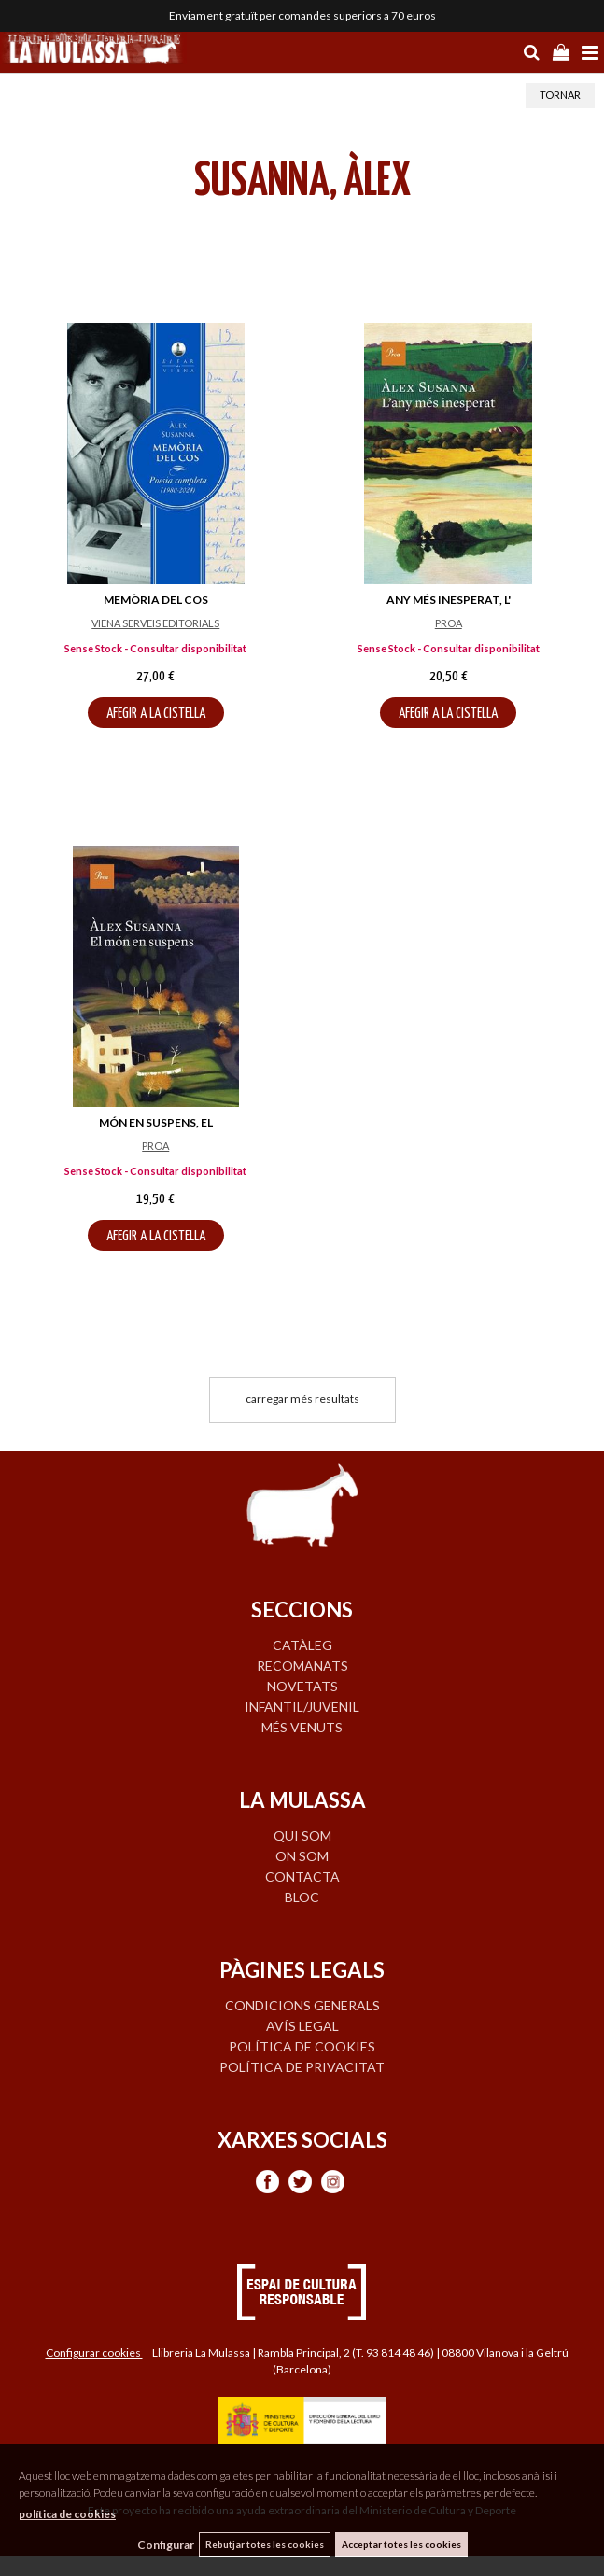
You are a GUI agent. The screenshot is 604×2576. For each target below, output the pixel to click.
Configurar (165, 2545)
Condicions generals (302, 2005)
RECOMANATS (302, 1665)
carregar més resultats (302, 1399)
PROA (448, 623)
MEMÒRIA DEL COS (156, 600)
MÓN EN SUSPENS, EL (156, 1122)
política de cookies (67, 2514)
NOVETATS (302, 1686)
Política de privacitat (302, 2067)
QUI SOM (302, 1835)
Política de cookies (302, 2046)
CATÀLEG (302, 1645)
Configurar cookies (94, 2352)
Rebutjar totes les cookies (264, 2544)
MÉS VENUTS (302, 1727)
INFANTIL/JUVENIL (302, 1707)
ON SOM (302, 1856)
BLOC (302, 1897)
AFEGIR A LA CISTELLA (155, 714)
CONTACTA (302, 1876)
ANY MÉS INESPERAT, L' (448, 600)
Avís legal (302, 2026)
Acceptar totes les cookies (401, 2544)
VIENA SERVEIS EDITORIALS (155, 623)
